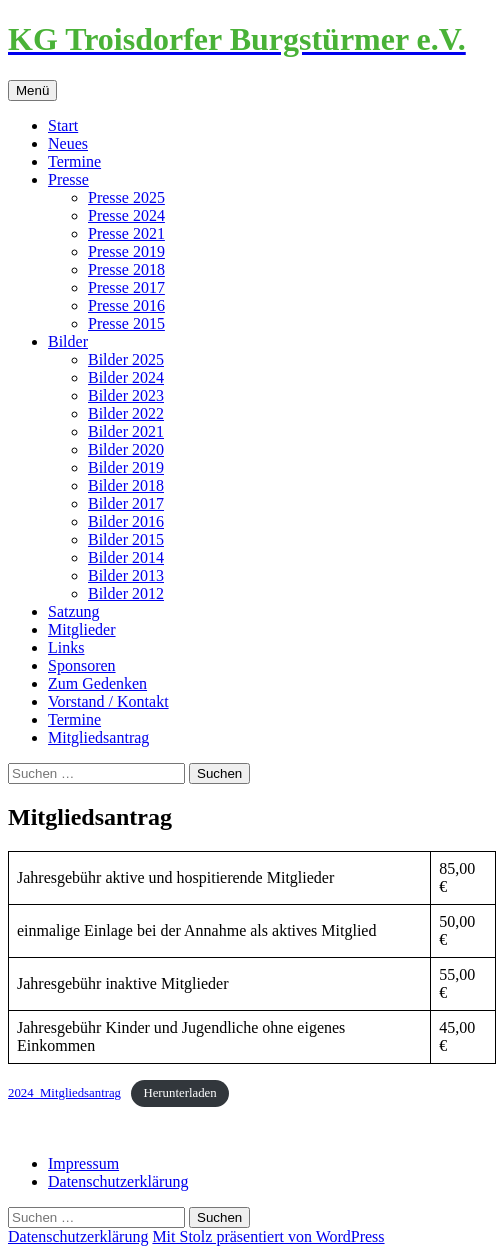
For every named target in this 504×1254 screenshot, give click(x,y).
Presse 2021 (126, 233)
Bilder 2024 (126, 377)
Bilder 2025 (126, 359)
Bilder (68, 341)
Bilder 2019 (126, 467)
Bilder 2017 (126, 503)
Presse (68, 179)
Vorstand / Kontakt (108, 701)
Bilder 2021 (126, 431)
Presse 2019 (126, 251)
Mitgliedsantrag (98, 737)
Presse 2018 (126, 269)
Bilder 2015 (126, 539)
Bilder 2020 (126, 449)
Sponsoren (82, 665)
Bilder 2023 (126, 395)
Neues (68, 143)
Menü (32, 90)
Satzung (74, 611)
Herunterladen (179, 1093)
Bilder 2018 (126, 485)
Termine (74, 161)
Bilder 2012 (126, 593)
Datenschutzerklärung (118, 1181)
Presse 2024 (126, 215)
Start (63, 125)
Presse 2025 (126, 197)
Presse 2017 (126, 287)
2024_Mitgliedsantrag (64, 1093)
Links (66, 647)
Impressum (83, 1163)
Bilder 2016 (126, 521)
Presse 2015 (126, 323)
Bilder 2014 (126, 557)
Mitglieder (82, 629)
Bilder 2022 (126, 413)
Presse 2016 (126, 305)
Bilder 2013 (126, 575)
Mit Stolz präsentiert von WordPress (268, 1236)
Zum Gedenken (97, 683)
